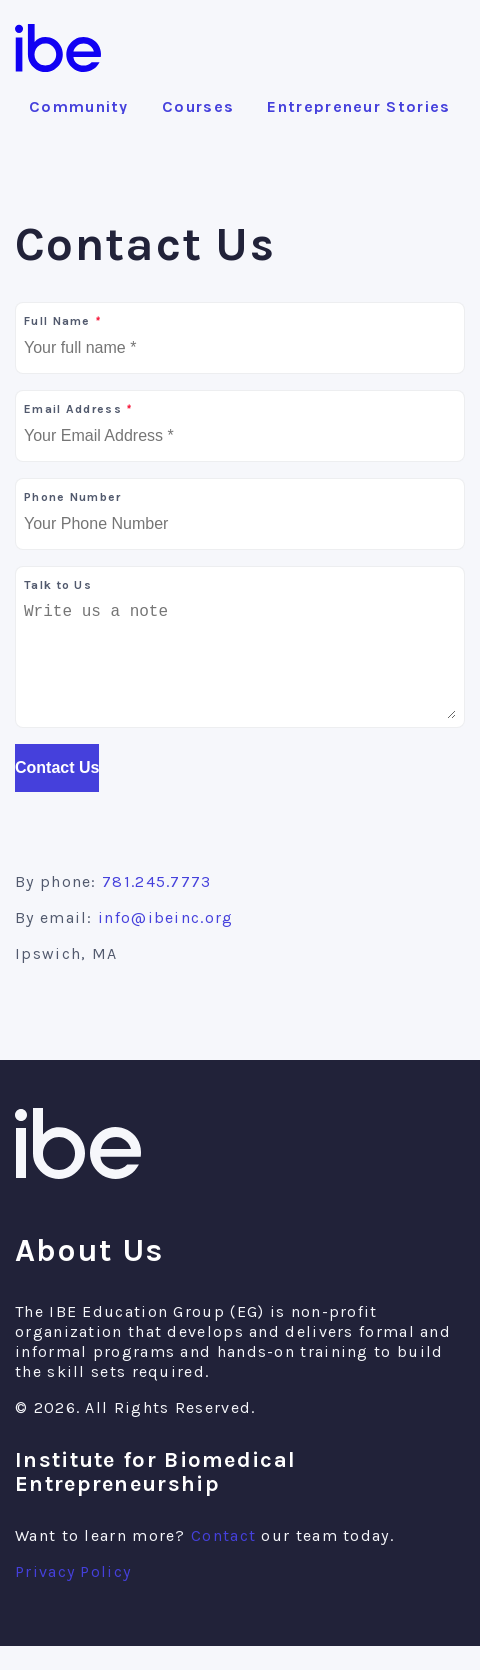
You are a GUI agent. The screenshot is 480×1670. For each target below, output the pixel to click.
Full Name (62, 321)
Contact (223, 1559)
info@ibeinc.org (166, 941)
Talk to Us (58, 585)
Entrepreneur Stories (358, 106)
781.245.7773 (157, 905)
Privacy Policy (73, 1595)
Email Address (78, 409)
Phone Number (73, 497)
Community (79, 106)
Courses (198, 106)
